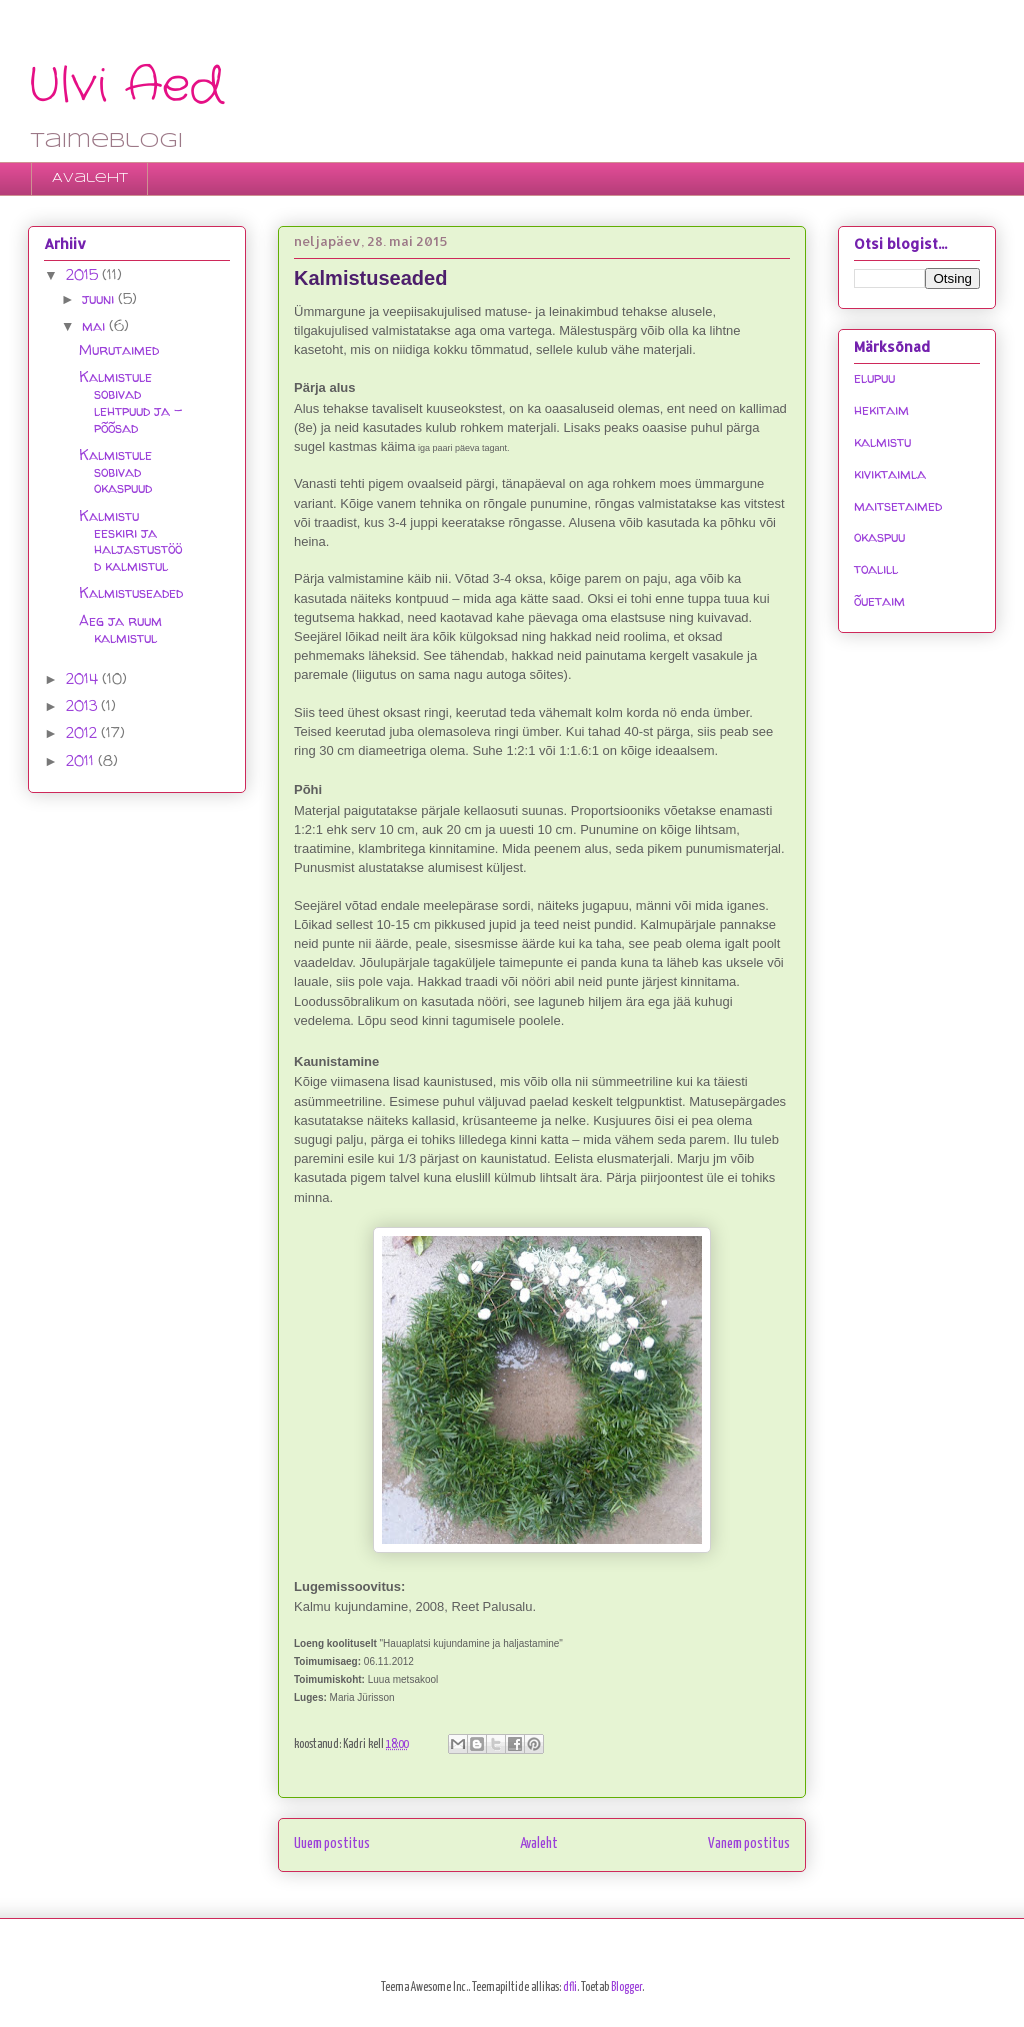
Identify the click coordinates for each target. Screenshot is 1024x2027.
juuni (100, 298)
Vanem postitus (749, 1844)
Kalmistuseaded (131, 592)
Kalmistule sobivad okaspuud (115, 471)
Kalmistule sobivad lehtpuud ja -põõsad (130, 401)
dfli (570, 1987)
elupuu (874, 377)
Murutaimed (119, 349)
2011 (82, 760)
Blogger (626, 1987)
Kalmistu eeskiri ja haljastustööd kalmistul (130, 540)
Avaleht (90, 178)
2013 (83, 705)
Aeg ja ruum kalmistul (120, 629)
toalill (876, 568)
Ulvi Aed (126, 86)
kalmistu (882, 441)
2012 (83, 732)
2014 (84, 678)
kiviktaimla (890, 473)
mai (95, 325)
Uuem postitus (332, 1844)
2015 (84, 274)
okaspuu (879, 536)
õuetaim (879, 600)
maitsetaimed (898, 505)
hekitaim (881, 409)
